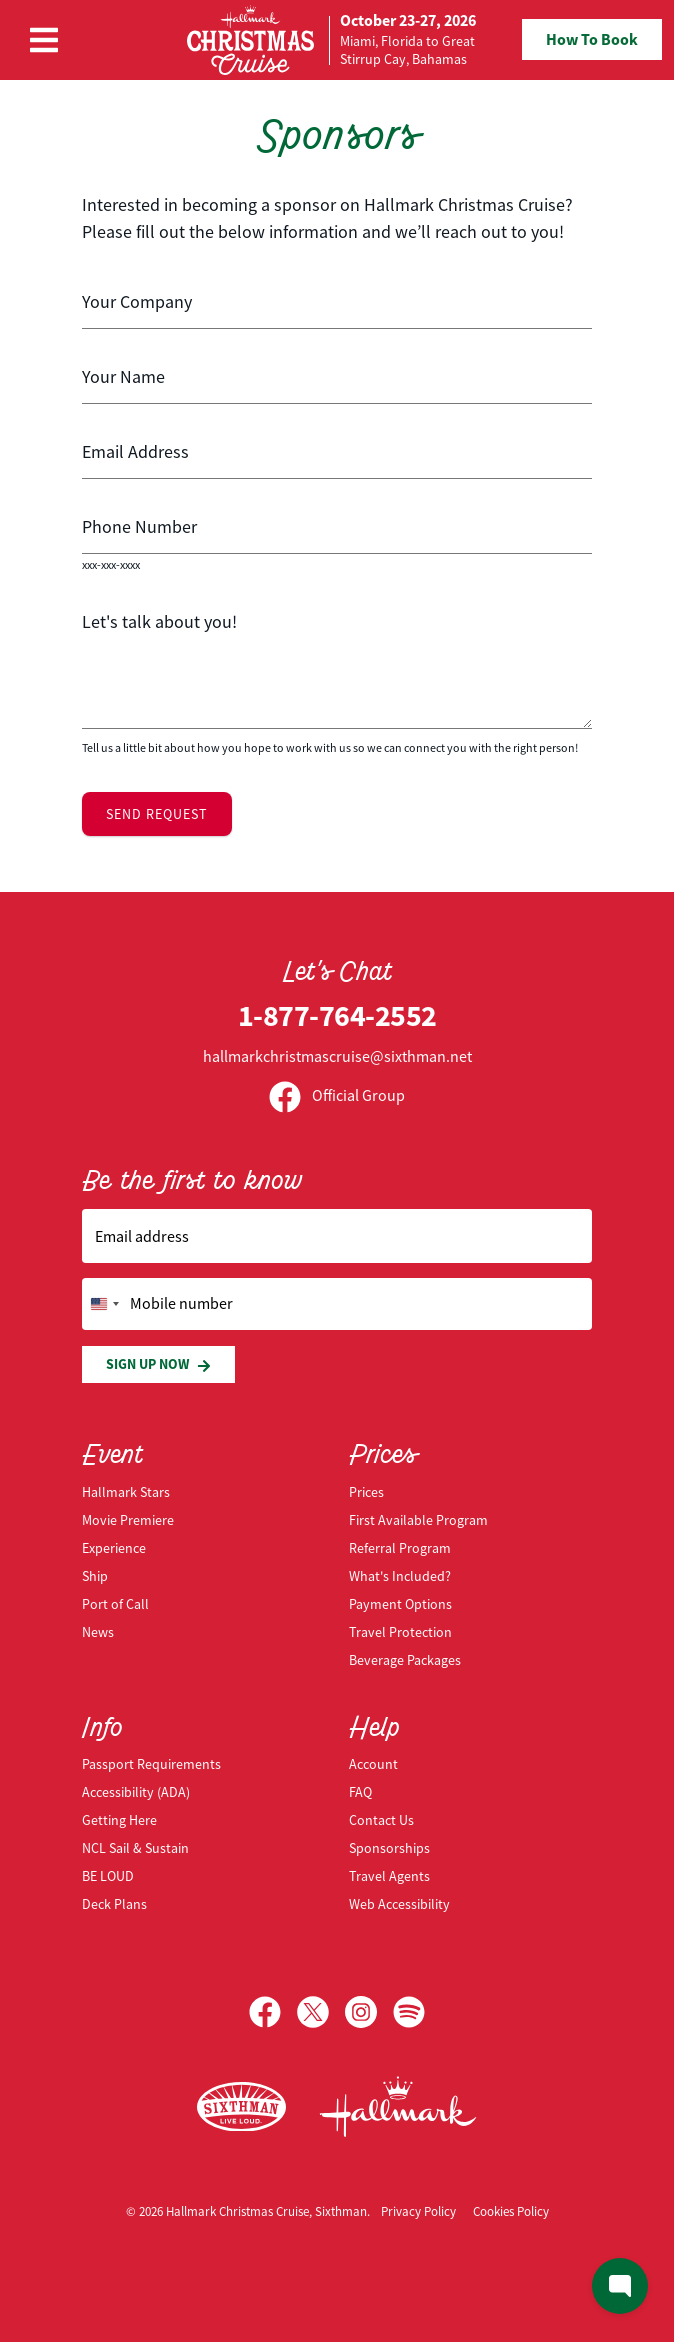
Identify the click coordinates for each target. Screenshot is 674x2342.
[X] (321, 2012)
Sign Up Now (158, 1364)
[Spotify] (409, 2012)
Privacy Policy (418, 2211)
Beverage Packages (405, 1660)
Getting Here (119, 1820)
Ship (95, 1576)
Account (373, 1764)
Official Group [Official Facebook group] (337, 1096)
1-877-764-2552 (337, 1015)
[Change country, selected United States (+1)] (104, 1304)
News (98, 1632)
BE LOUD (108, 1876)
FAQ (360, 1792)
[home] (332, 40)
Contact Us (381, 1820)
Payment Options (400, 1604)
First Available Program (418, 1520)
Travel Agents (389, 1876)
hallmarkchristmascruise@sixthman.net (337, 1057)
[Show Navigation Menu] (44, 40)
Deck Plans (114, 1904)
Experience (114, 1548)
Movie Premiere (128, 1520)
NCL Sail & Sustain (135, 1848)
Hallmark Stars (126, 1492)
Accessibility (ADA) (136, 1792)
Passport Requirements (151, 1764)
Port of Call (115, 1604)
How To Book (592, 39)
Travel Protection (400, 1632)
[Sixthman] (241, 2107)
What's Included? (400, 1576)
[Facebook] (273, 2012)
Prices (366, 1492)
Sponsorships (389, 1848)
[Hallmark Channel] (398, 2107)
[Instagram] (369, 2012)
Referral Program (400, 1548)
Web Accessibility (399, 1904)
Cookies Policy (511, 2211)
